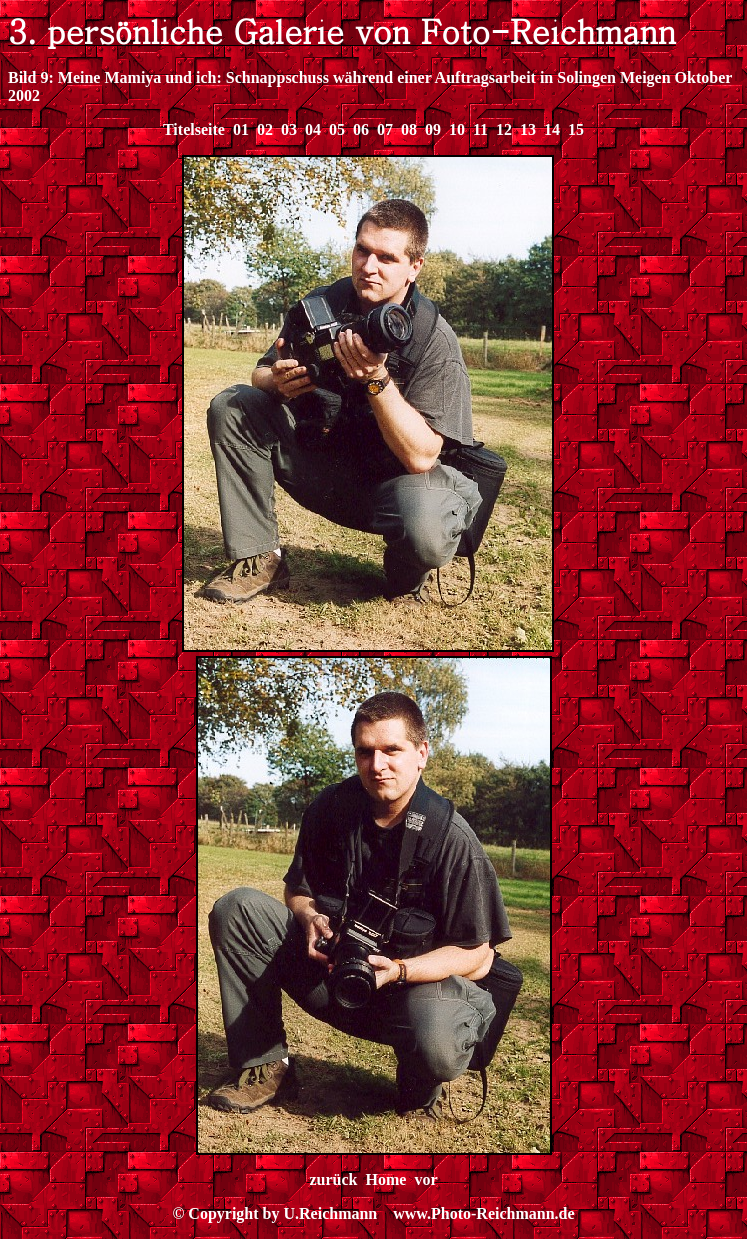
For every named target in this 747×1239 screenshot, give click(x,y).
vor (425, 1179)
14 (552, 129)
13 (528, 129)
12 (504, 129)
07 (385, 129)
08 (409, 129)
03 (289, 129)
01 (241, 129)
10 (457, 129)
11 (480, 129)
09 (433, 129)
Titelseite (194, 129)
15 (576, 129)
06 (361, 129)
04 (313, 129)
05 (337, 129)
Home (386, 1179)
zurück (334, 1179)
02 (265, 129)
